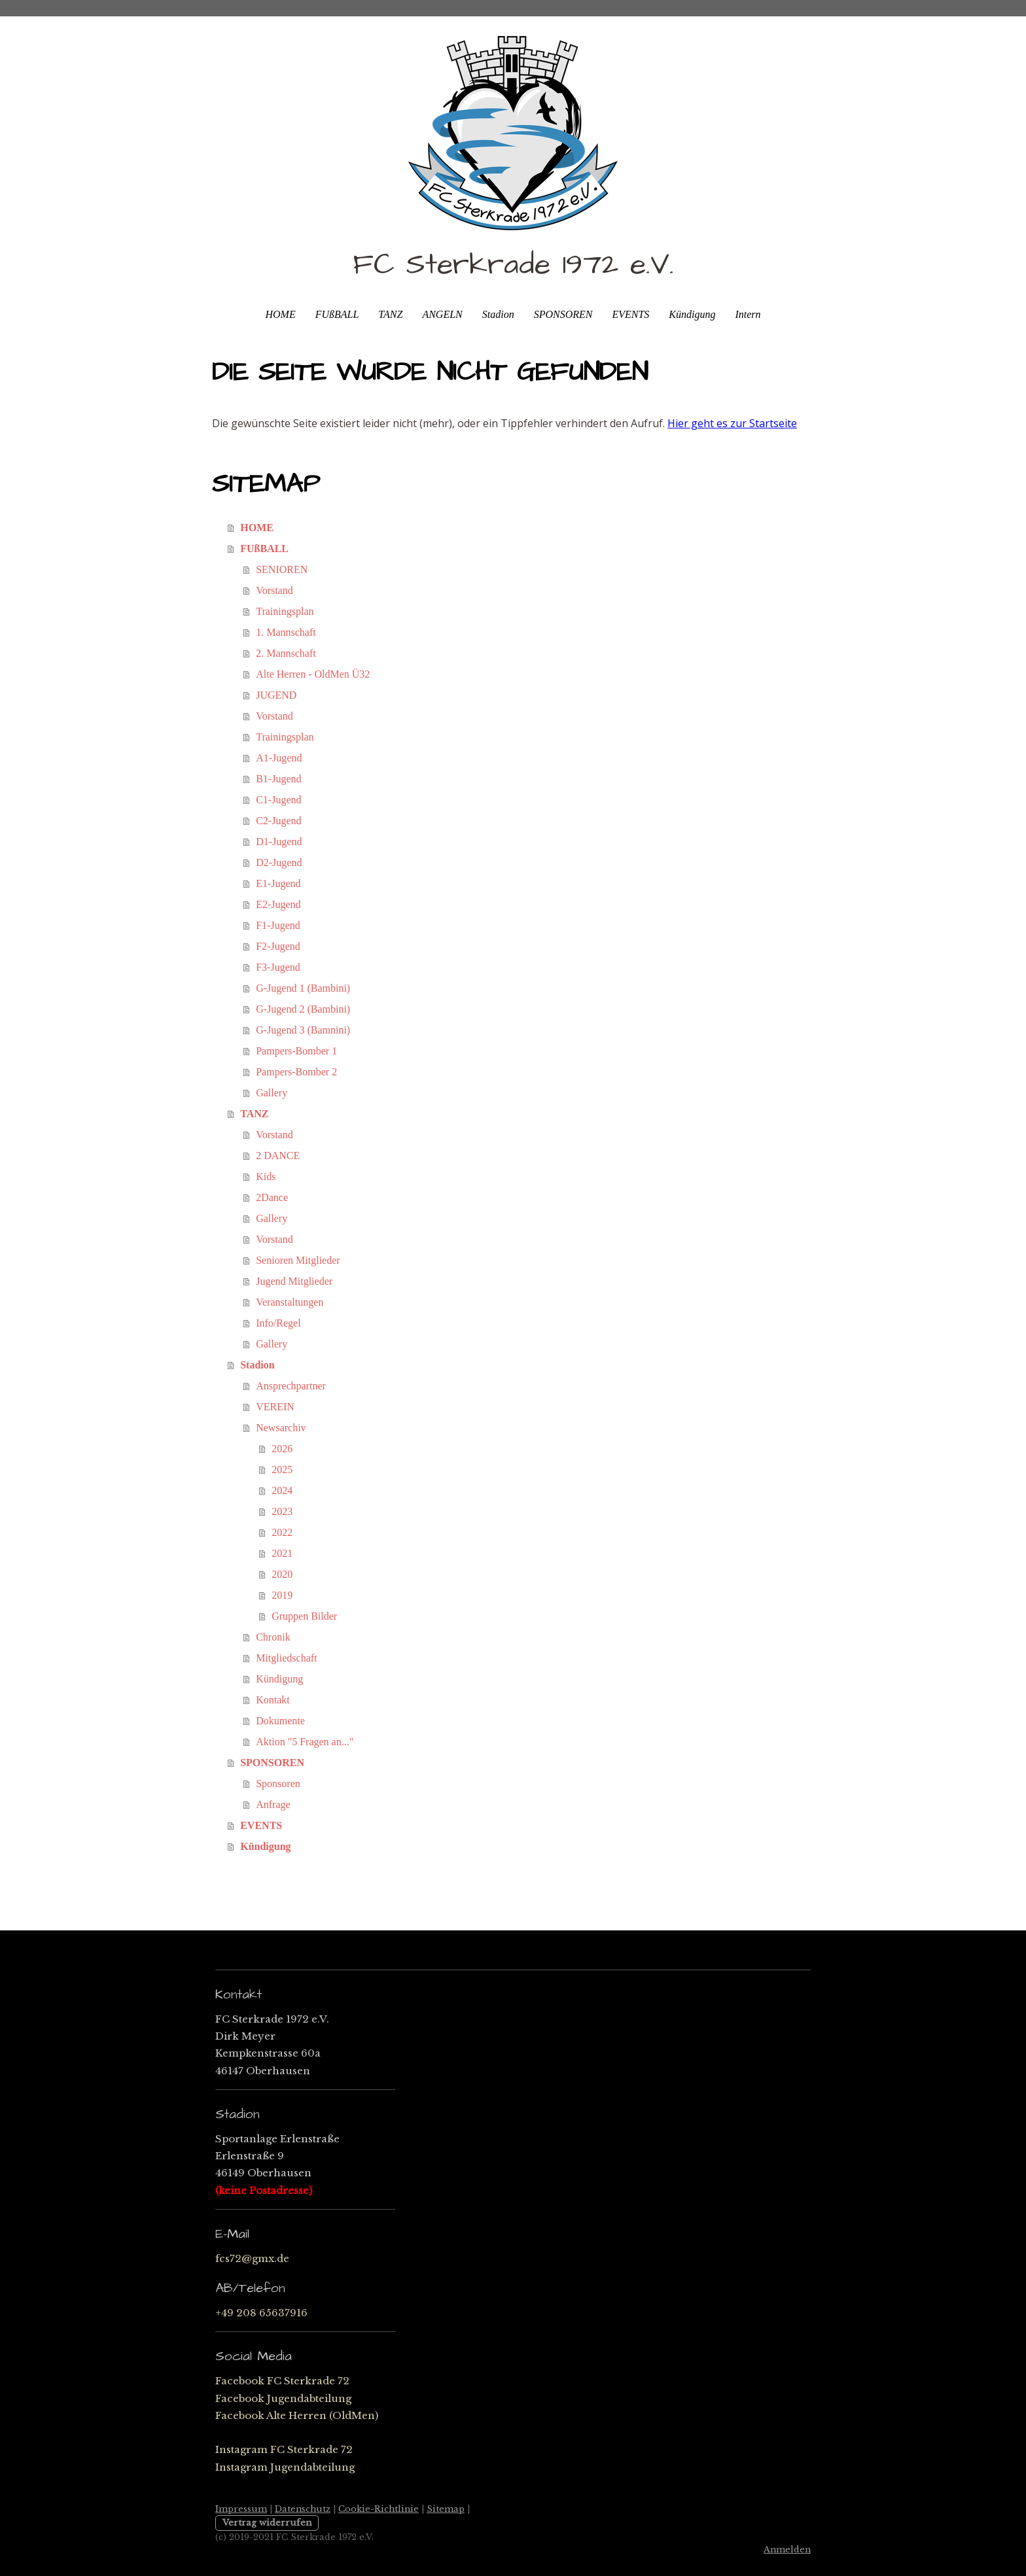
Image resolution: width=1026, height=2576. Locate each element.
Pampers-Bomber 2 (296, 1071)
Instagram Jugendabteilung (285, 2467)
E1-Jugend (278, 883)
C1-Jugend (278, 799)
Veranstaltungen (289, 1302)
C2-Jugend (278, 820)
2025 (282, 1469)
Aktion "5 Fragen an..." (304, 1741)
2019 (282, 1595)
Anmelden (787, 2549)
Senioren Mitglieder (298, 1260)
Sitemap (446, 2509)
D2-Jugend (279, 862)
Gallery (271, 1092)
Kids (265, 1176)
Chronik (273, 1637)
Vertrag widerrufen (266, 2523)
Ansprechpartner (291, 1385)
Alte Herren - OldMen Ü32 (313, 674)
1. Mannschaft (286, 632)
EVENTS (630, 314)
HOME (280, 314)
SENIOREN (282, 569)
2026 (282, 1448)
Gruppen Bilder (304, 1616)
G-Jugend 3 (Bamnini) (303, 1030)
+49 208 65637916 (261, 2312)
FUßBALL (337, 314)
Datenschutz (302, 2509)
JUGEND (276, 695)
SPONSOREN (563, 314)
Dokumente (280, 1720)
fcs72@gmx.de (252, 2258)
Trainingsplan (284, 611)
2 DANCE (278, 1155)
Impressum (241, 2509)
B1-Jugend (278, 778)
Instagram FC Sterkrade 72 (284, 2449)
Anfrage (273, 1804)
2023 (282, 1511)
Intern (747, 314)
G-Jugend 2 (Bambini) (303, 1009)
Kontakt (273, 1699)
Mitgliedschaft (286, 1657)
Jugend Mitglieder (294, 1281)
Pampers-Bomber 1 (296, 1050)
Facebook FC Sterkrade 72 (282, 2381)
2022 (282, 1532)
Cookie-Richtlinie (378, 2509)
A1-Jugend (279, 757)
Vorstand (274, 590)
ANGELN (442, 314)
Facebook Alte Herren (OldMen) (296, 2415)
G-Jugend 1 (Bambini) (303, 988)
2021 (282, 1553)
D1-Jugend (279, 841)
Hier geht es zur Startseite (732, 423)
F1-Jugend (278, 925)
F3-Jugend (278, 967)
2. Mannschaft (286, 653)
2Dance (272, 1197)
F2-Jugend (278, 946)
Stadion (498, 314)
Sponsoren (278, 1783)
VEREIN (275, 1406)
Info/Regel (278, 1323)
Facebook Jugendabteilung (283, 2398)
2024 (282, 1490)
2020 (282, 1574)
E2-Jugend (278, 904)
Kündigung (692, 314)
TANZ (390, 314)
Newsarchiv (281, 1427)
